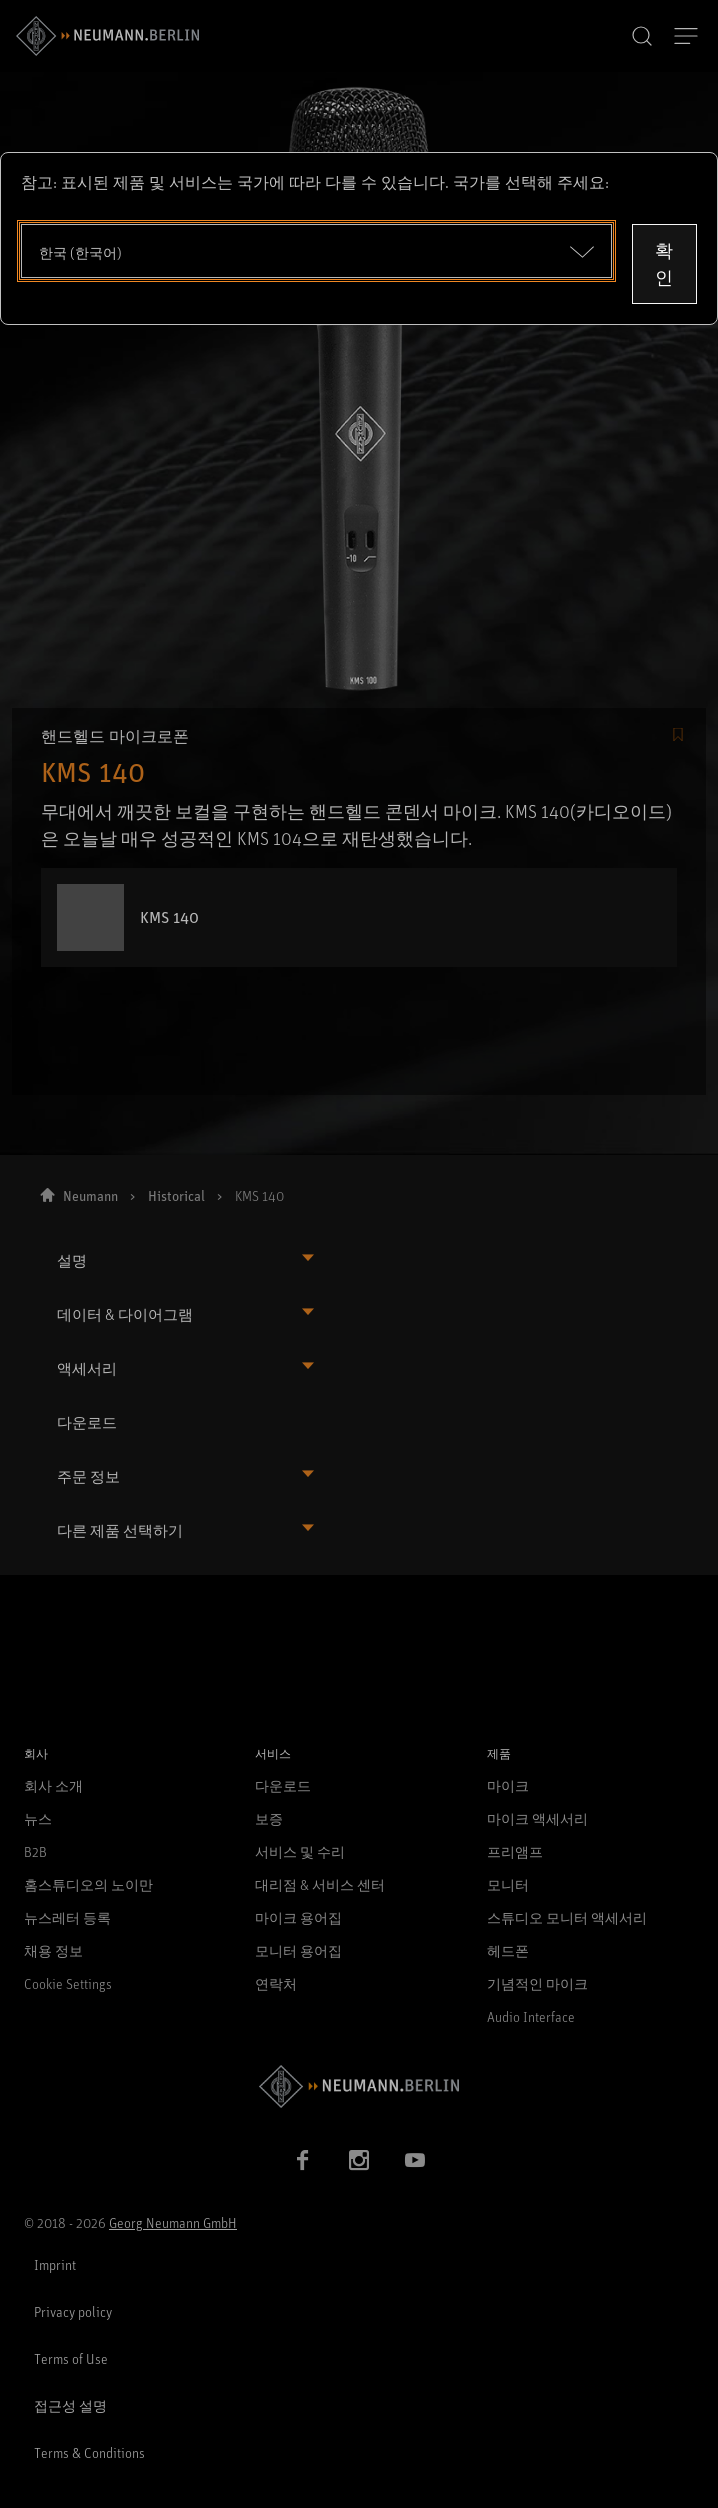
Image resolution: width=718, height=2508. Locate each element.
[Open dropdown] (316, 251)
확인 (664, 263)
